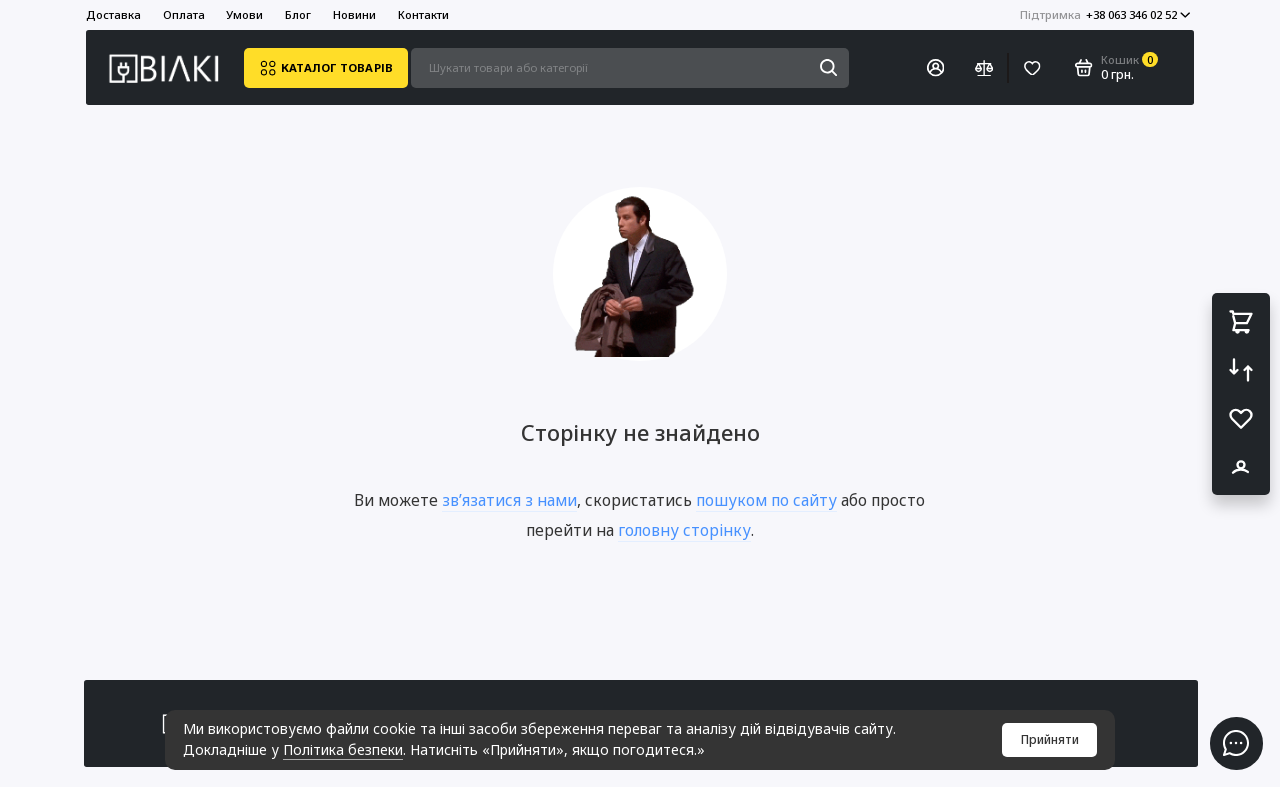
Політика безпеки (343, 749)
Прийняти (1050, 739)
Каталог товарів (326, 68)
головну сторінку (684, 530)
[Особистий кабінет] (936, 68)
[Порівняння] (983, 68)
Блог (298, 14)
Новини (354, 14)
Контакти (423, 14)
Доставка (113, 14)
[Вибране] (1032, 68)
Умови (244, 14)
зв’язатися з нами (509, 500)
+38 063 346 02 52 (1105, 14)
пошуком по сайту (766, 500)
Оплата (184, 14)
